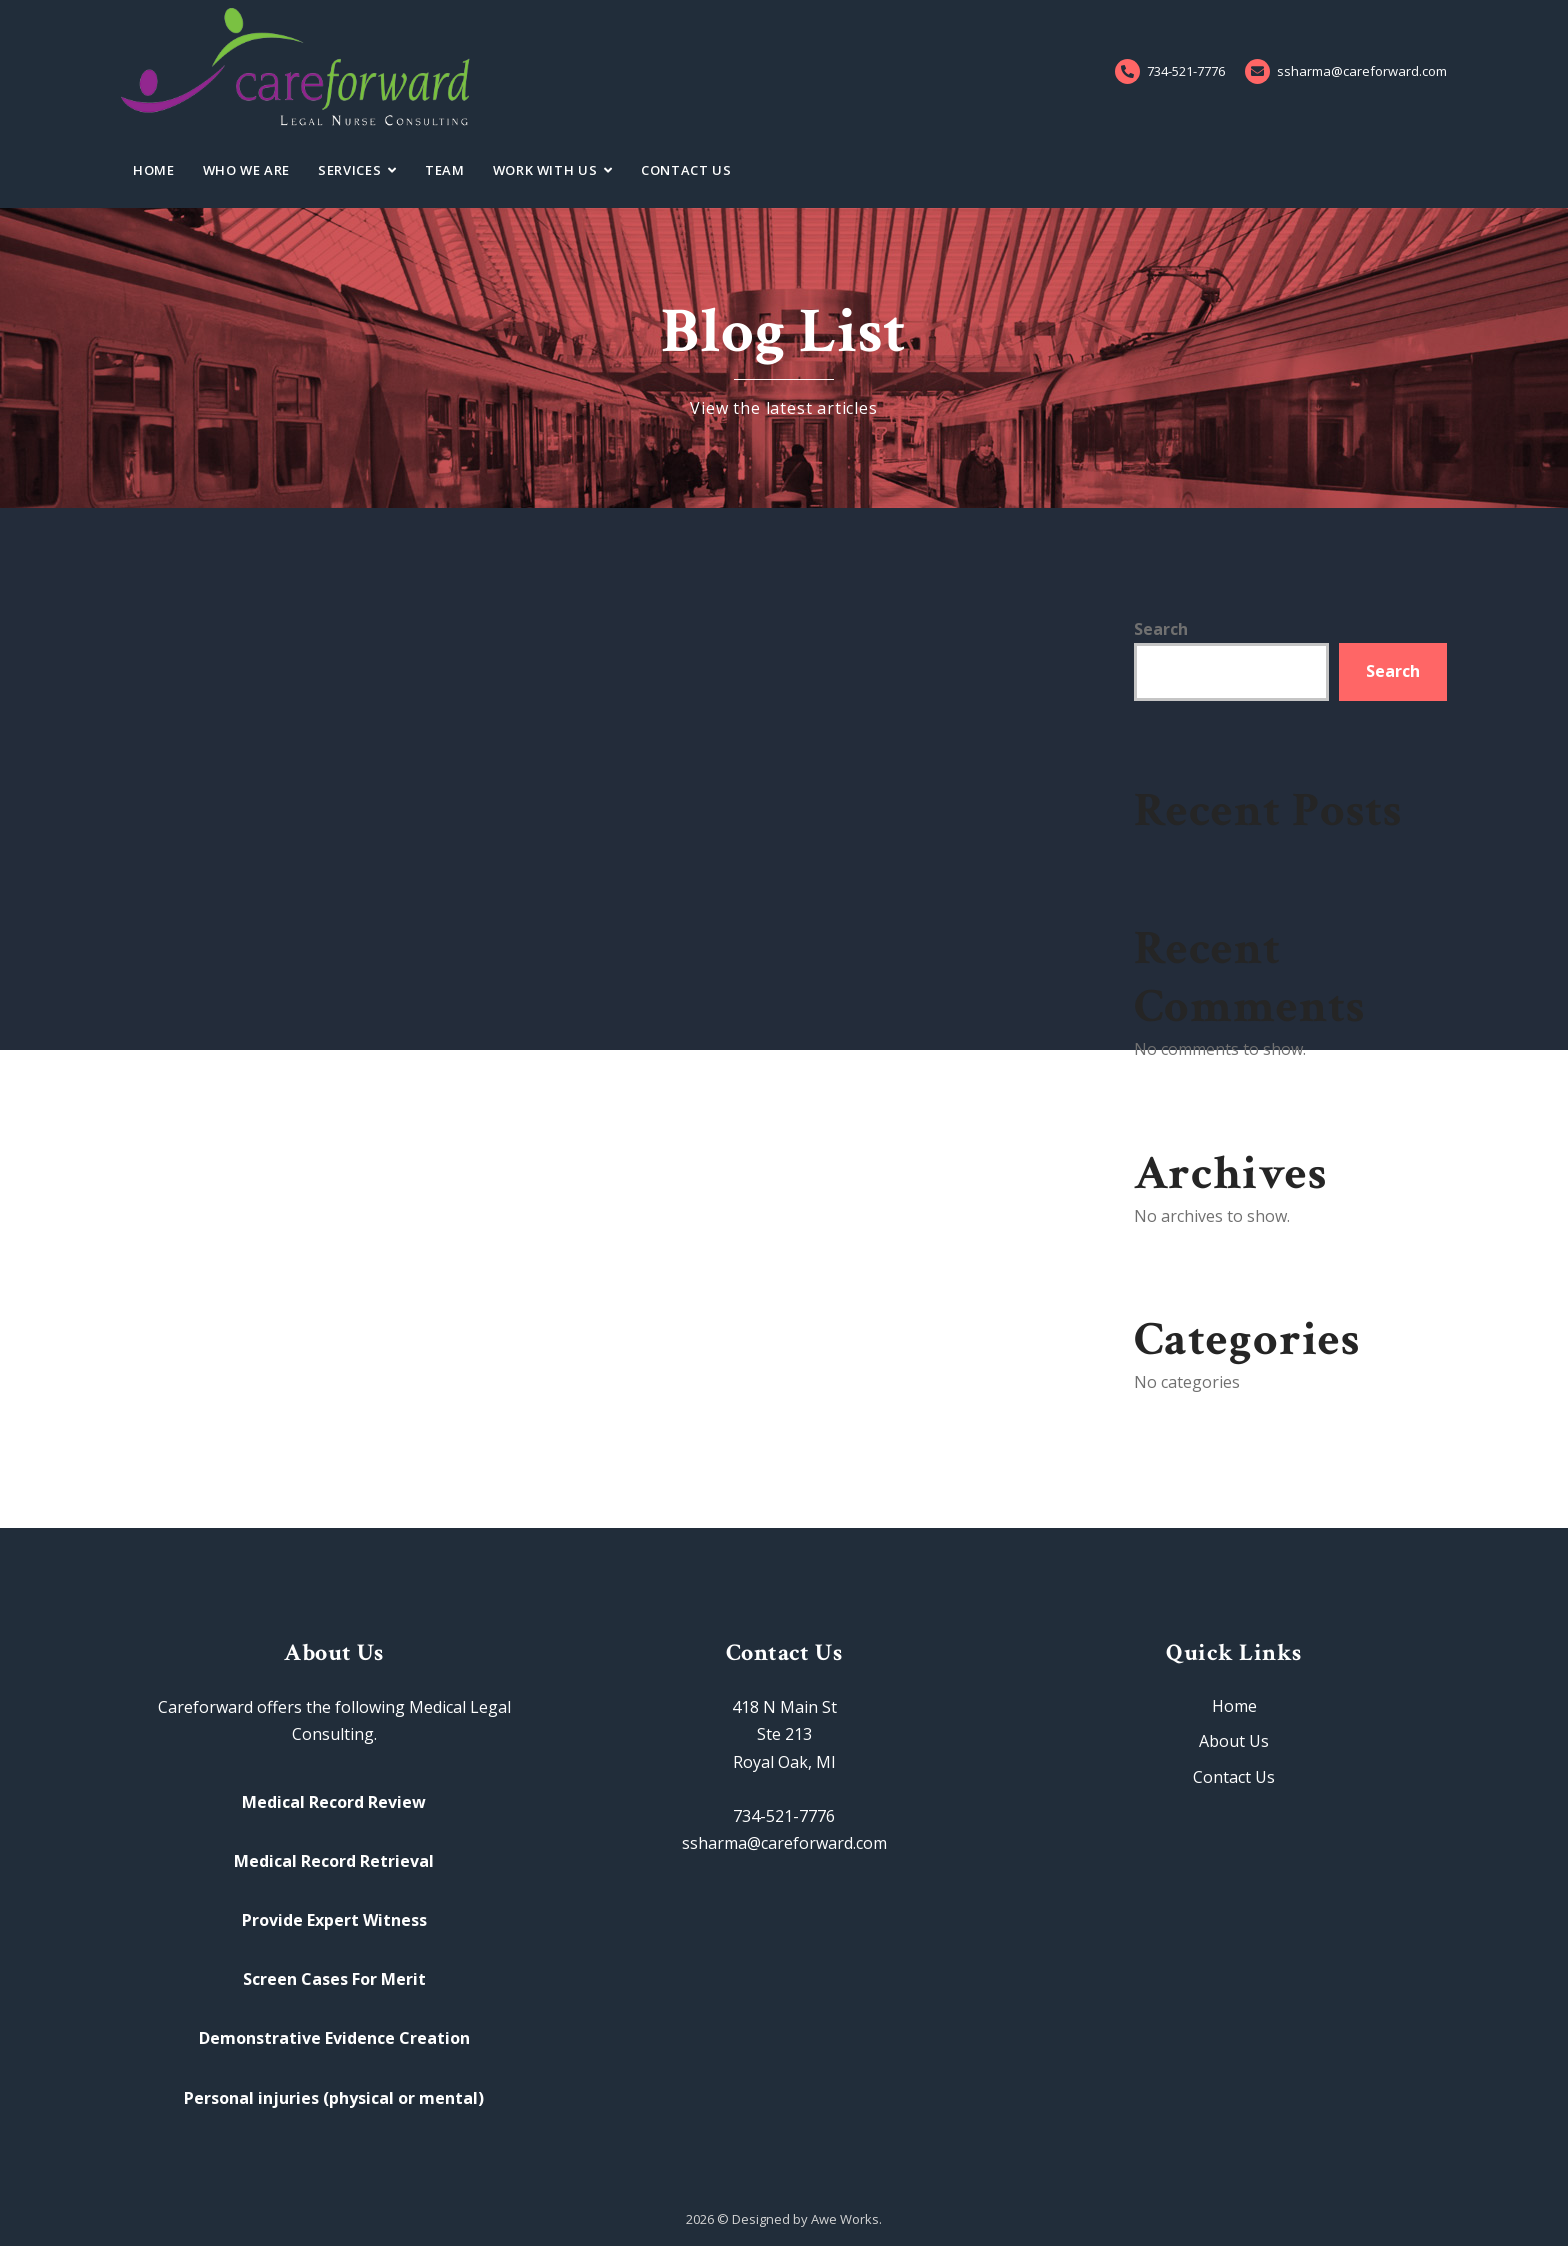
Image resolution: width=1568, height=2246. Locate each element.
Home (154, 170)
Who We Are (247, 170)
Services (349, 170)
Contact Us (686, 170)
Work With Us (545, 170)
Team (445, 170)
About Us (1234, 1741)
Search (1161, 629)
